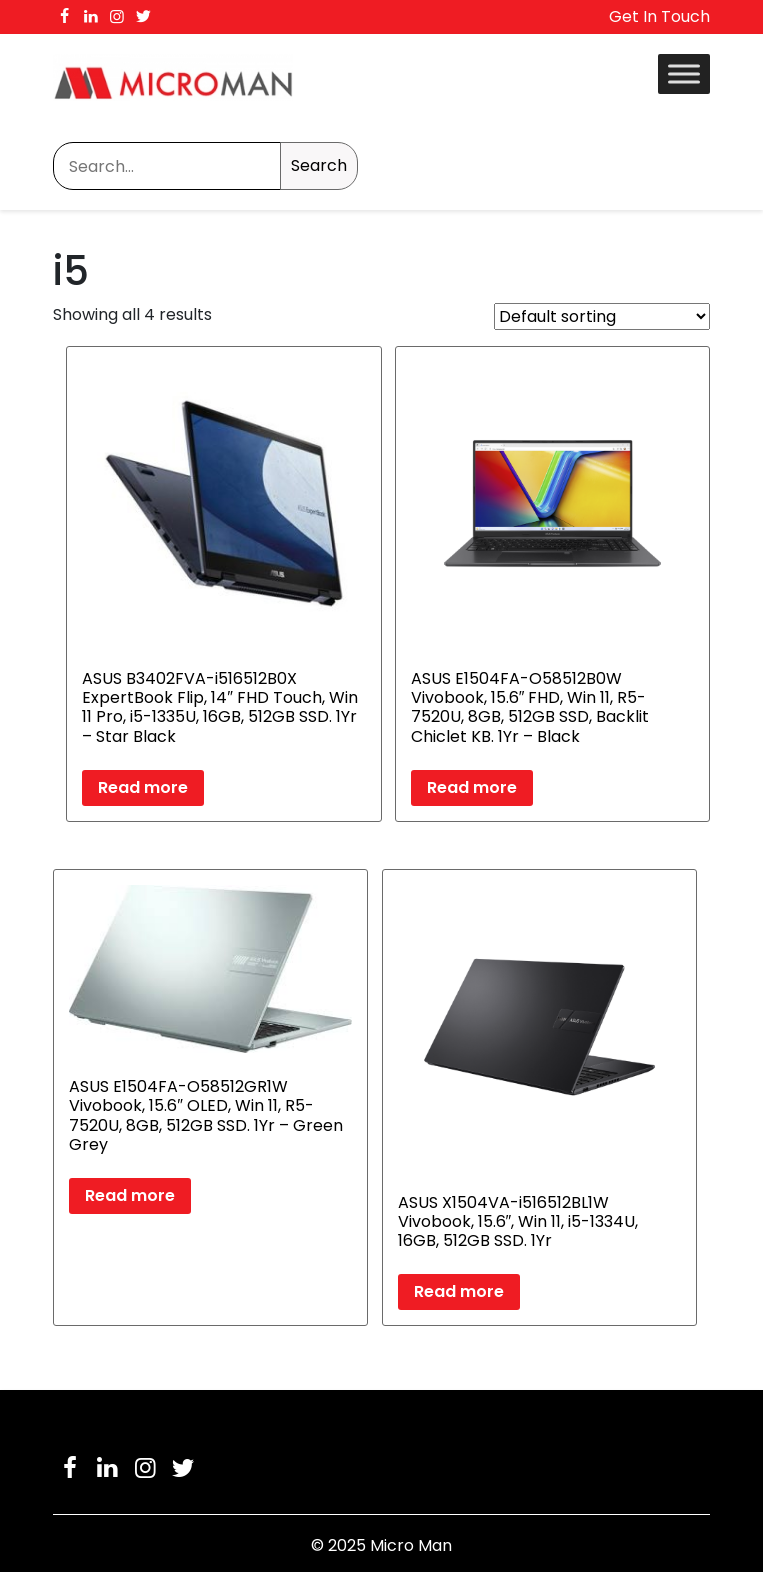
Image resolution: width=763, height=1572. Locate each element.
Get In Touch (659, 16)
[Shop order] (602, 316)
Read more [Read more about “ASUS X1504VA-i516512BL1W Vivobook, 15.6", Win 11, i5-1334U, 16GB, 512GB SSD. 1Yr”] (459, 1291)
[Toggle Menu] (684, 73)
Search (319, 165)
